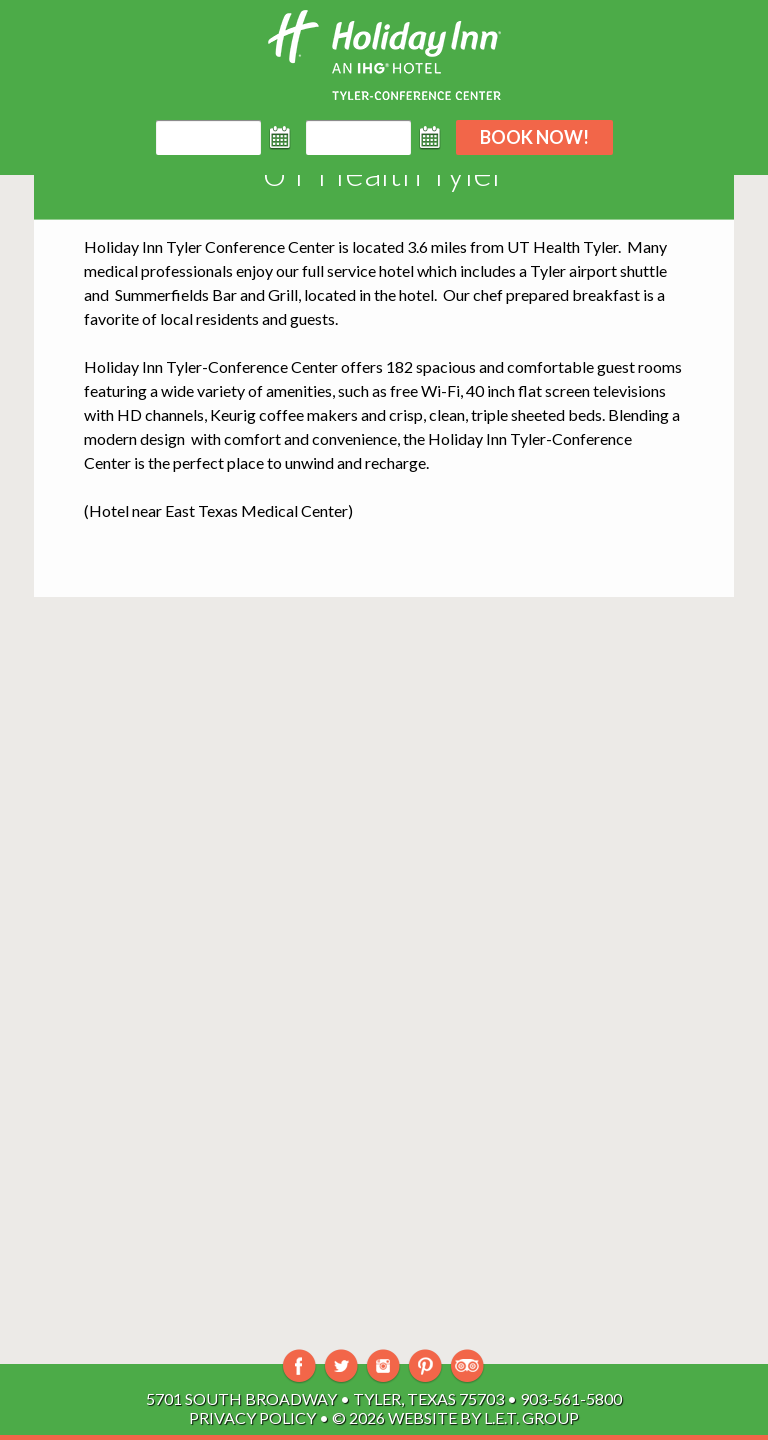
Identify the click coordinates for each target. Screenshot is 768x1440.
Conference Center (270, 246)
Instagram (383, 1366)
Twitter (341, 1366)
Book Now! (534, 137)
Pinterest (425, 1366)
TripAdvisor (467, 1366)
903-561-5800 (571, 1398)
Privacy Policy (252, 1417)
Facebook (299, 1366)
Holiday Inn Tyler (144, 246)
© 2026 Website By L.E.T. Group (455, 1417)
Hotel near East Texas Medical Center (218, 510)
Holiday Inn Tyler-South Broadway (384, 55)
